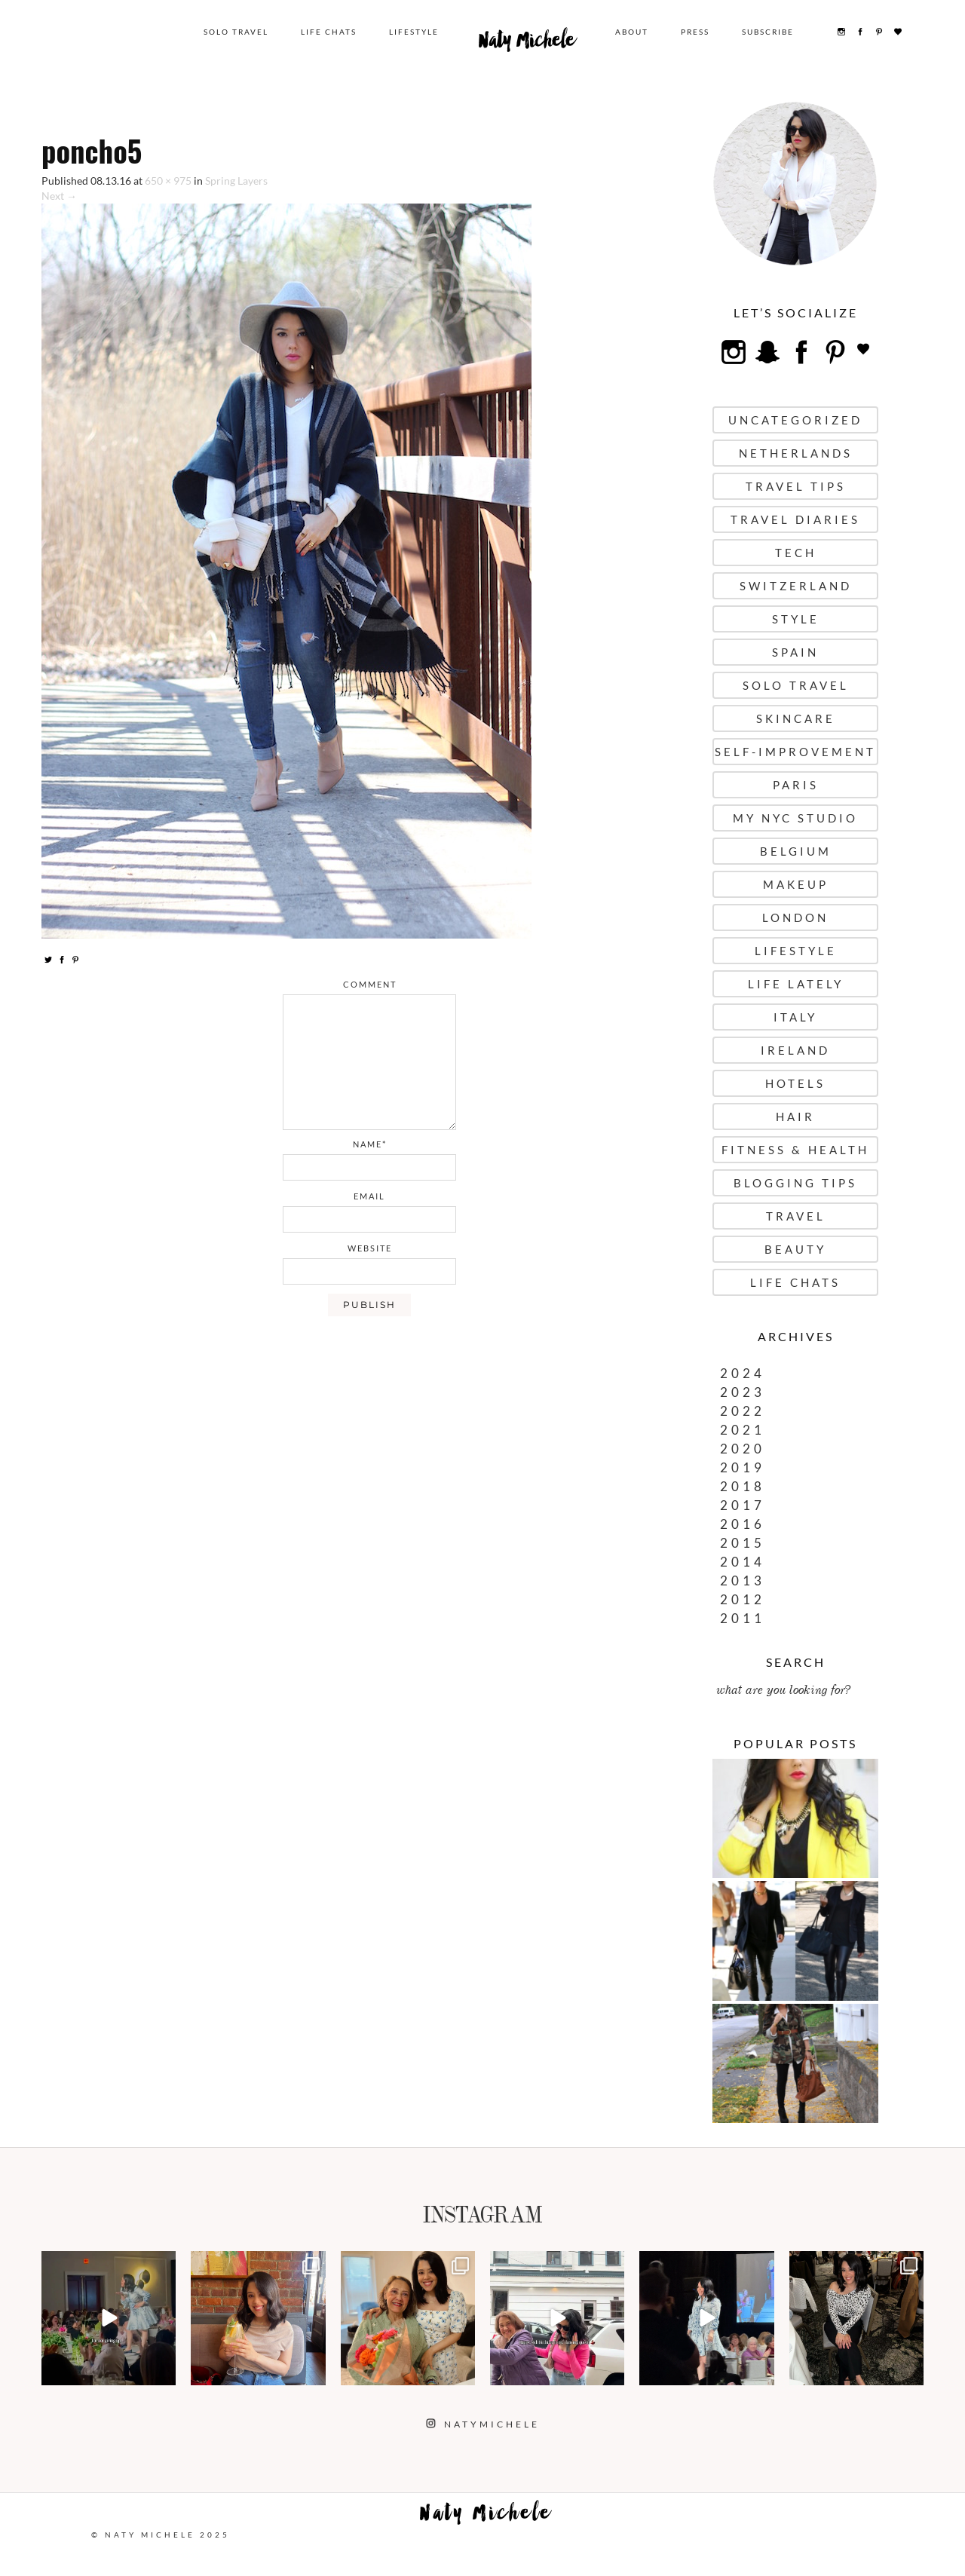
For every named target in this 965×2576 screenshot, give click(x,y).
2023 (742, 1392)
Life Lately (796, 984)
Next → (59, 195)
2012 (742, 1599)
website (370, 1248)
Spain (795, 652)
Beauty (795, 1249)
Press (695, 31)
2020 (742, 1448)
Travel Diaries (795, 519)
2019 (742, 1467)
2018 (742, 1486)
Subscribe (768, 31)
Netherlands (796, 453)
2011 (742, 1618)
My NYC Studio (795, 818)
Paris (796, 785)
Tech (795, 552)
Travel (796, 1216)
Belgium (796, 851)
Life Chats (329, 31)
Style (795, 619)
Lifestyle (414, 31)
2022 (742, 1411)
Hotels (795, 1083)
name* (370, 1144)
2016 (742, 1524)
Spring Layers (236, 180)
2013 (742, 1580)
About (631, 31)
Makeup (796, 884)
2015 (742, 1543)
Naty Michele (527, 43)
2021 (742, 1430)
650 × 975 (168, 180)
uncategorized (795, 420)
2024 (742, 1373)
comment (370, 984)
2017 (742, 1505)
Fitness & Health (795, 1149)
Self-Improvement (795, 751)
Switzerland (796, 586)
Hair (795, 1116)
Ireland (795, 1050)
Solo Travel (236, 31)
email (369, 1196)
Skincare (795, 718)
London (795, 917)
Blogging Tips (795, 1183)
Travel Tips (796, 486)
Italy (795, 1017)
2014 (742, 1562)
